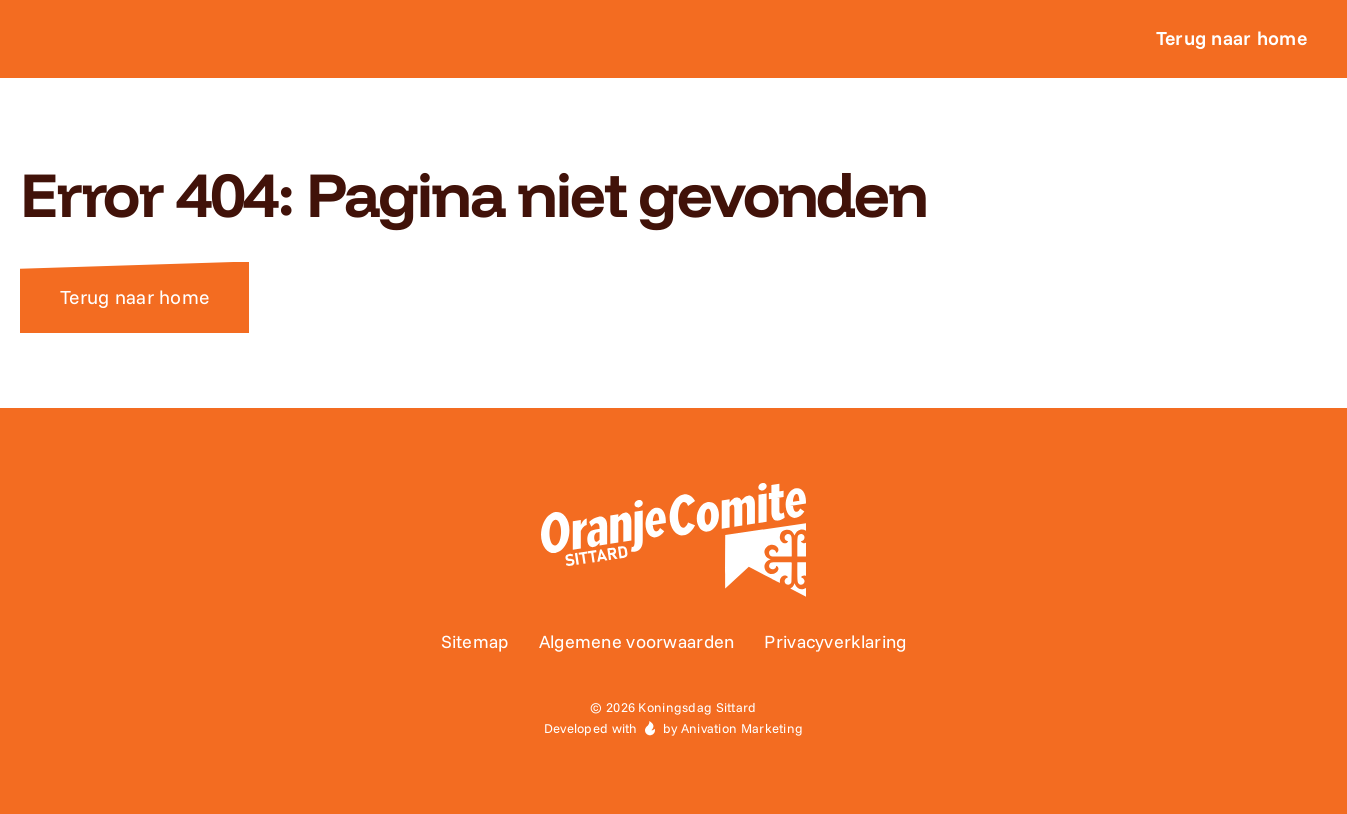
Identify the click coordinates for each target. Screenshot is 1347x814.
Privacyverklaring (835, 641)
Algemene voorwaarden (637, 641)
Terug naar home (134, 297)
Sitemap (475, 641)
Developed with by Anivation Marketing (674, 728)
